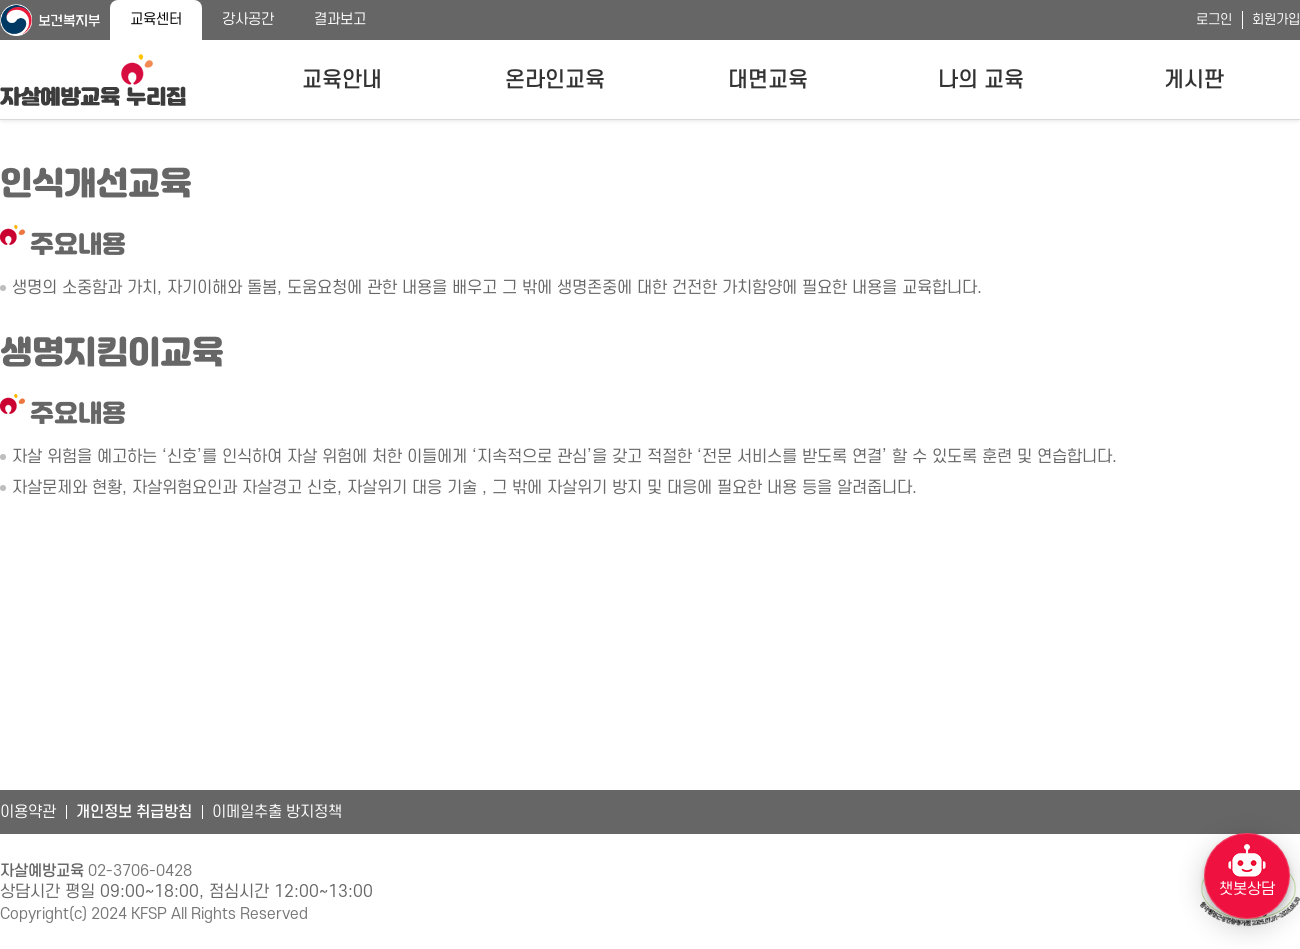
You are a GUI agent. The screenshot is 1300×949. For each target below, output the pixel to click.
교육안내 (342, 80)
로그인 (1214, 19)
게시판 (1194, 80)
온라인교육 (555, 80)
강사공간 (248, 19)
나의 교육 (981, 80)
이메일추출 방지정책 (277, 812)
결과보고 (340, 19)
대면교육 (768, 80)
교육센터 (156, 19)
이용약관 (28, 812)
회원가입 (1276, 19)
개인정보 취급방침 (134, 812)
